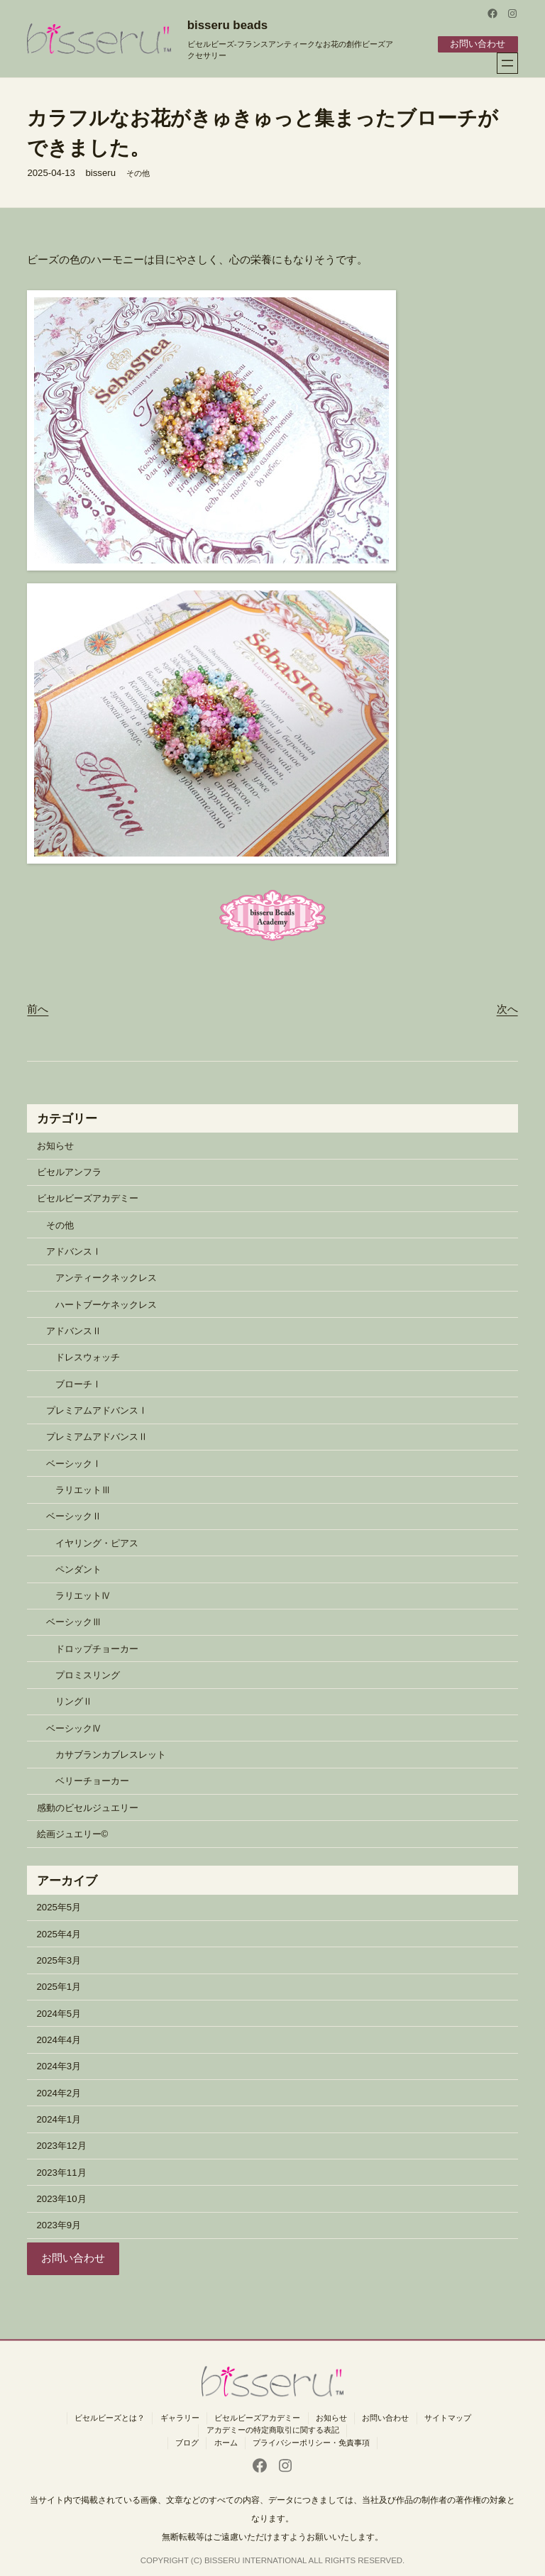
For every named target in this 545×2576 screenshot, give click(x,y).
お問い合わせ (477, 43)
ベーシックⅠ (73, 1463)
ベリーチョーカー (92, 1781)
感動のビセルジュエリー (87, 1807)
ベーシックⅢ (73, 1622)
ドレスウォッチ (87, 1357)
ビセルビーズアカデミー (87, 1198)
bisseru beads (227, 25)
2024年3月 (59, 2066)
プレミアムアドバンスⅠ (97, 1409)
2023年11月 (62, 2172)
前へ (37, 1008)
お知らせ (55, 1145)
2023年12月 (62, 2145)
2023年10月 (62, 2198)
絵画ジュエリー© (73, 1833)
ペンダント (78, 1568)
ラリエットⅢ (83, 1489)
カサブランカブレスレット (110, 1754)
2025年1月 (59, 1986)
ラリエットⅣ (83, 1595)
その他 (138, 172)
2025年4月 (59, 1933)
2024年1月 (59, 2118)
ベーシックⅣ (73, 1727)
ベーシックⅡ (73, 1516)
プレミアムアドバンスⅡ (97, 1436)
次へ (507, 1008)
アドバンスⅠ (73, 1250)
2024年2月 (59, 2092)
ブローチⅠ (78, 1383)
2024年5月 (59, 2013)
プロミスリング (87, 1674)
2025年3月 (59, 1959)
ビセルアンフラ (69, 1171)
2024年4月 (59, 2039)
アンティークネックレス (106, 1277)
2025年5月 (59, 1907)
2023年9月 (59, 2224)
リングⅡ (73, 1701)
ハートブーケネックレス (106, 1304)
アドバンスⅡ (73, 1330)
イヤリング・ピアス (96, 1542)
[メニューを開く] (507, 62)
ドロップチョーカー (96, 1648)
